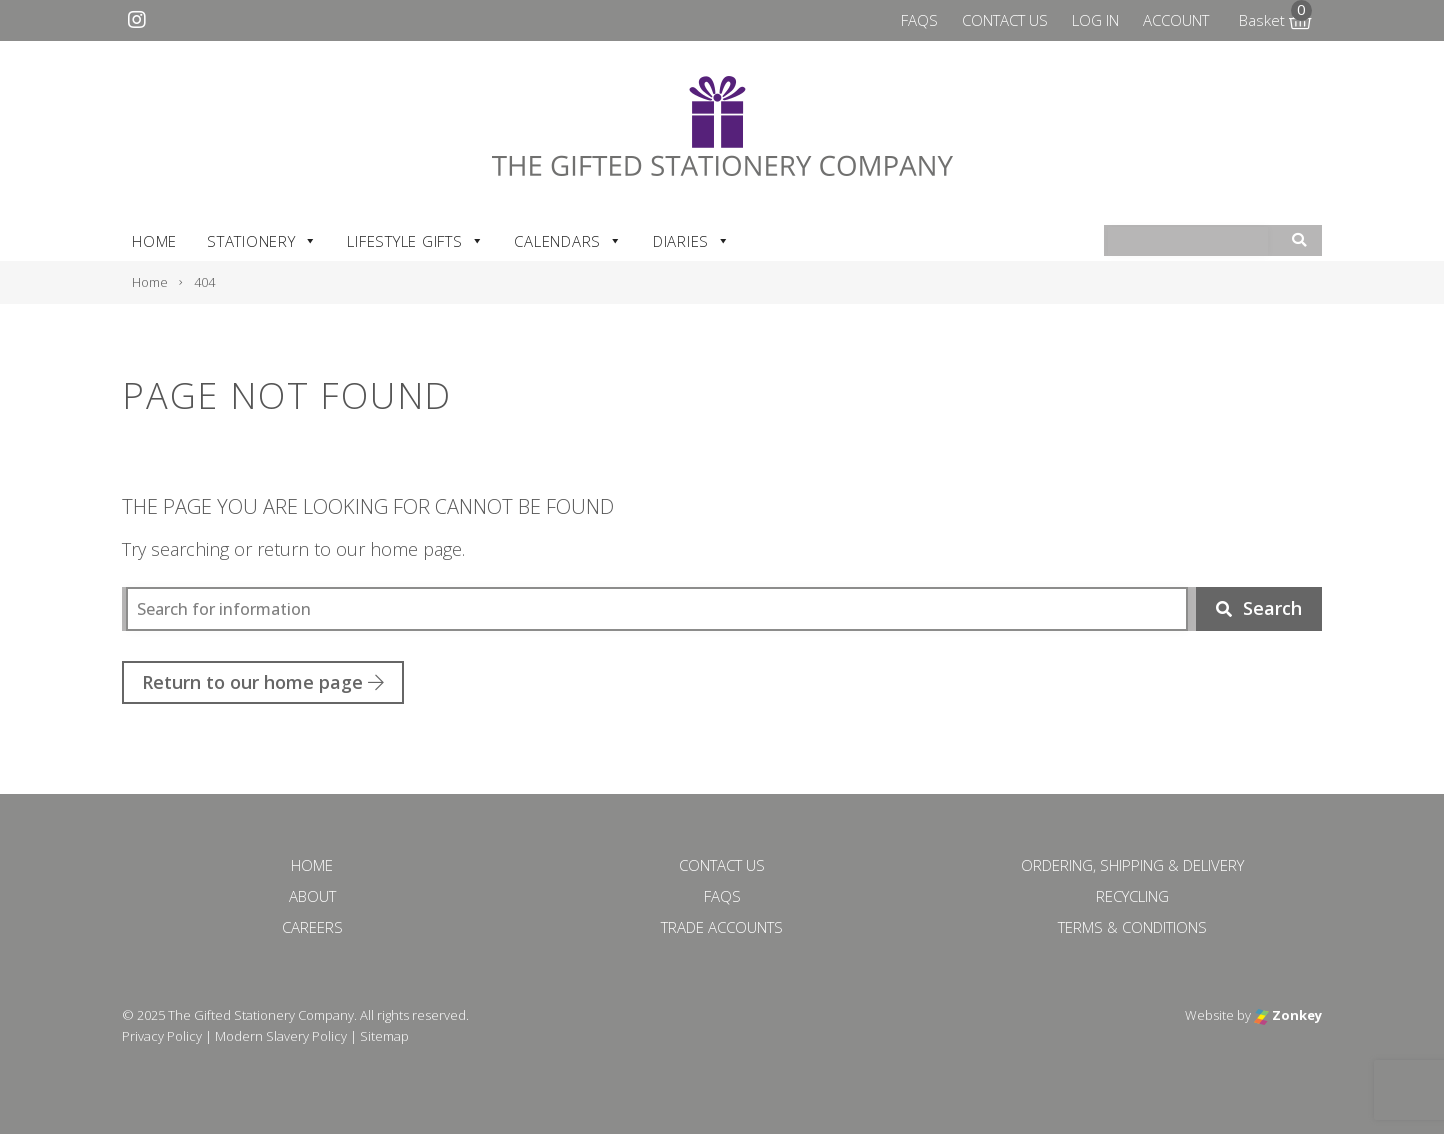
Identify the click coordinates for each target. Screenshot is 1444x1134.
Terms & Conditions (1132, 927)
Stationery (262, 241)
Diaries (692, 241)
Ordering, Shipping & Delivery (1132, 865)
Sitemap (384, 1036)
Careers (312, 927)
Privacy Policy (162, 1036)
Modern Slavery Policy (281, 1036)
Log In (1095, 20)
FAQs (919, 20)
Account (1176, 20)
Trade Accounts (722, 927)
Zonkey (1288, 1015)
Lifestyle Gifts (415, 241)
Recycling (1132, 896)
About (312, 896)
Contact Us (1005, 20)
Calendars (568, 241)
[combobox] (1188, 241)
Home (154, 241)
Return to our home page (263, 682)
